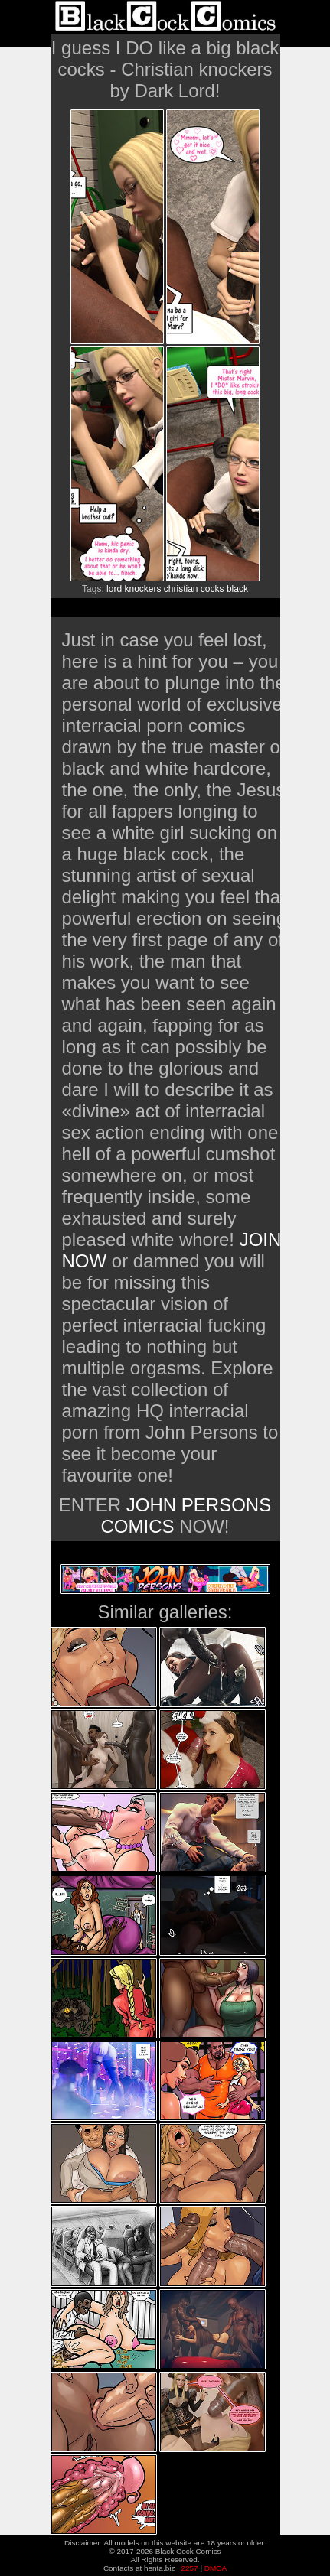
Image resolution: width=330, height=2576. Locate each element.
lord (114, 589)
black (237, 589)
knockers (142, 589)
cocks (212, 589)
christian (181, 589)
